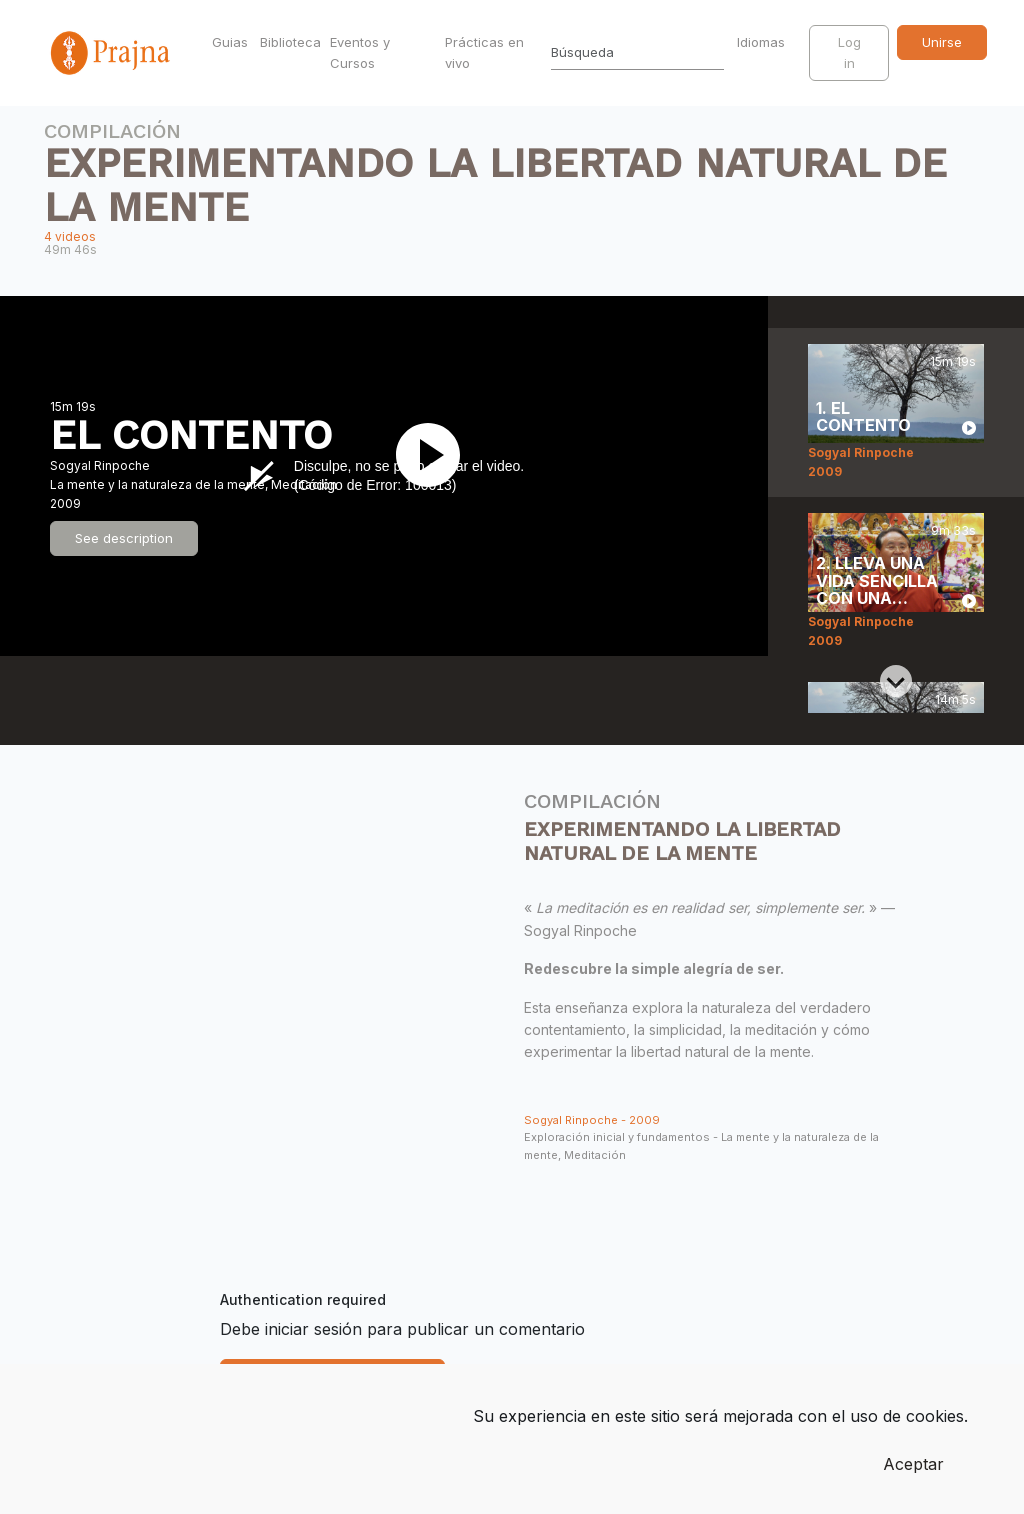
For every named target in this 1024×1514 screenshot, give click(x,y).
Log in (849, 52)
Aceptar (913, 1464)
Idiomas (763, 42)
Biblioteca (290, 42)
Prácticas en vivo (484, 52)
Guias (230, 42)
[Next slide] (896, 681)
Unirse (942, 42)
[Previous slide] (896, 360)
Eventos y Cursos (360, 52)
